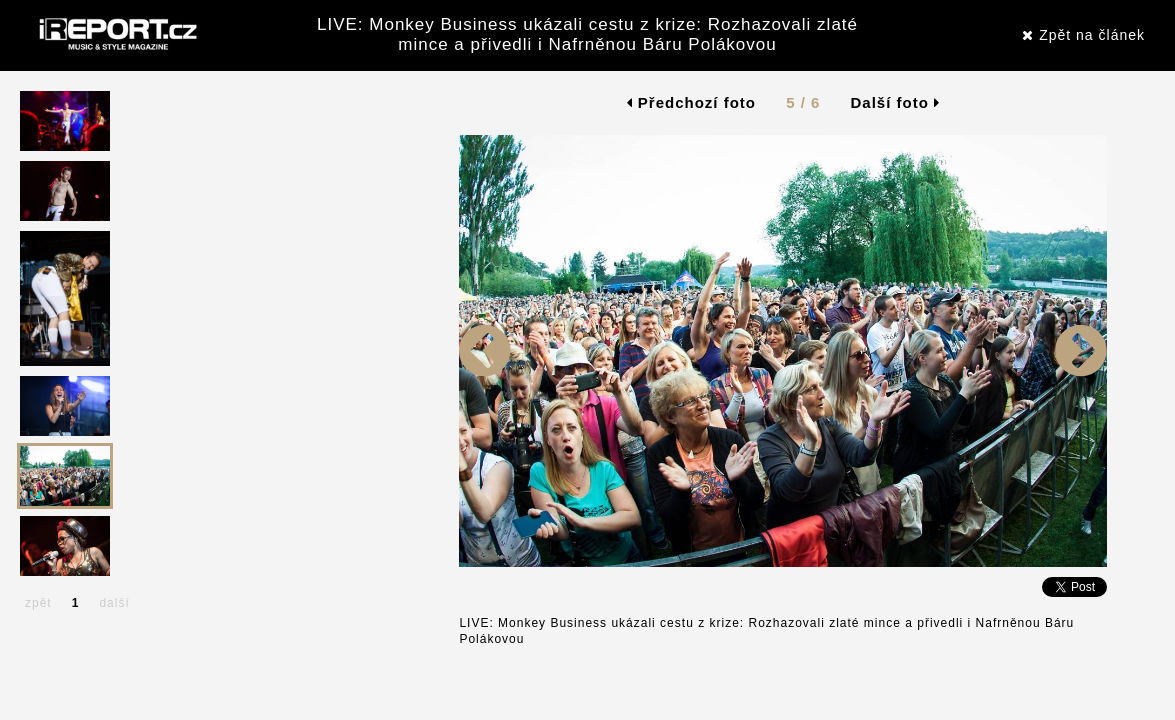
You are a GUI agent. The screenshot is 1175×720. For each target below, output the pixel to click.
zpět (38, 603)
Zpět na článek (1083, 35)
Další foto (896, 102)
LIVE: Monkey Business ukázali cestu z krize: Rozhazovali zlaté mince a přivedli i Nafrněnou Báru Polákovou (587, 34)
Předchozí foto (691, 102)
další (114, 603)
